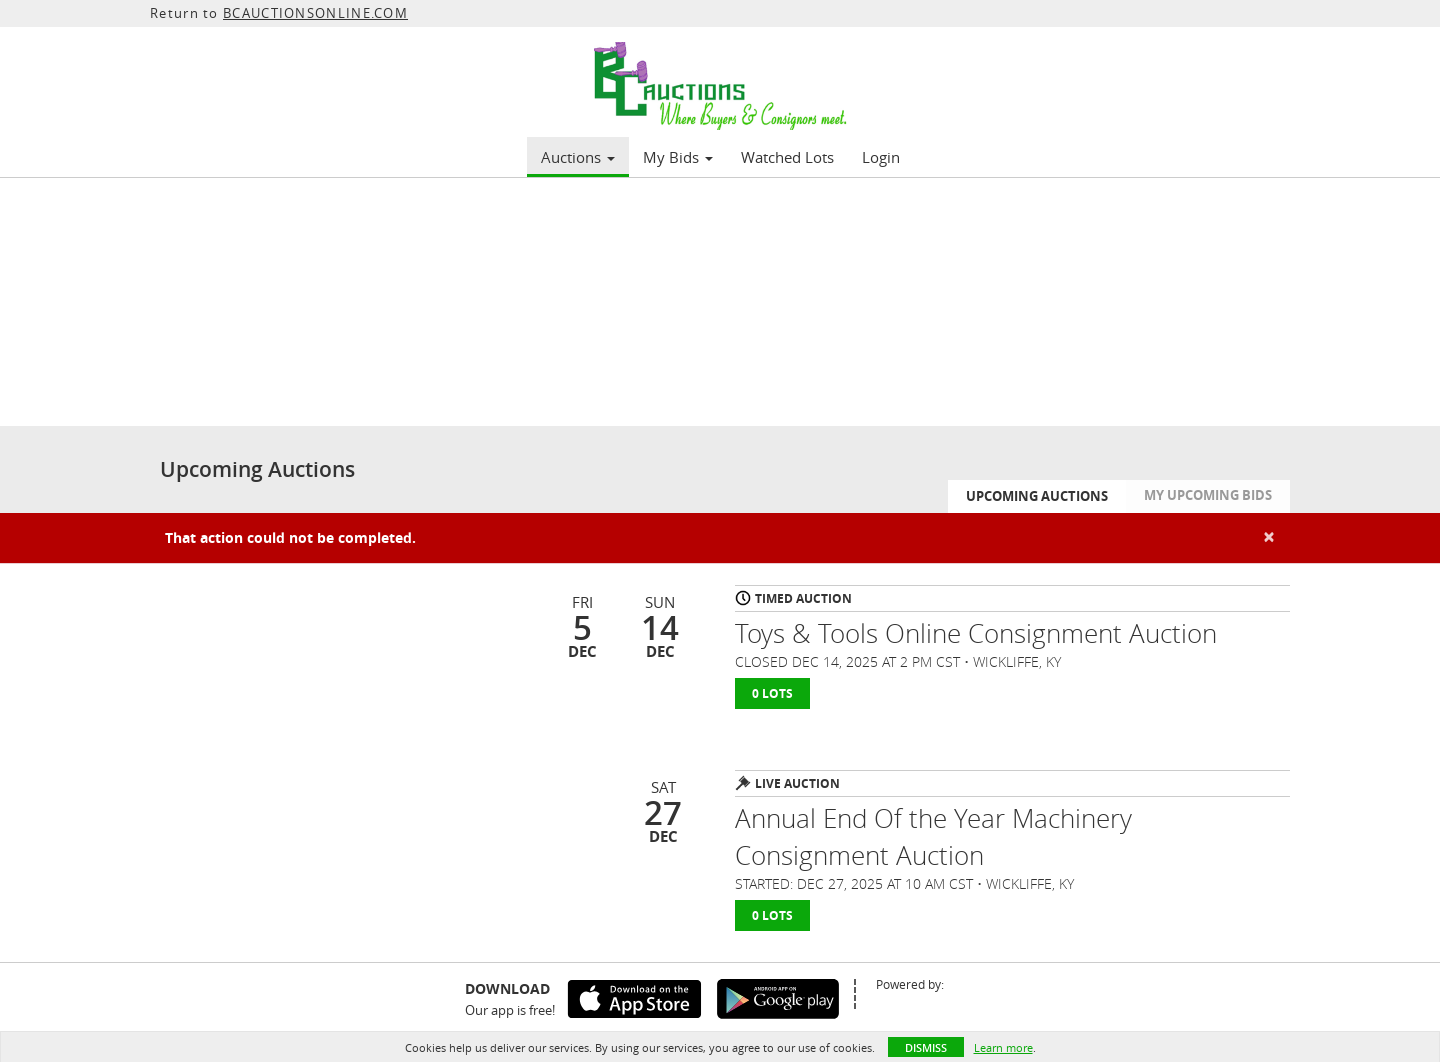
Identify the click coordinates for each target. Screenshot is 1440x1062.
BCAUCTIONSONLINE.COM (315, 13)
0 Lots (772, 693)
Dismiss (926, 1047)
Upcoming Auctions (1037, 496)
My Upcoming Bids (1208, 495)
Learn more (1003, 1047)
